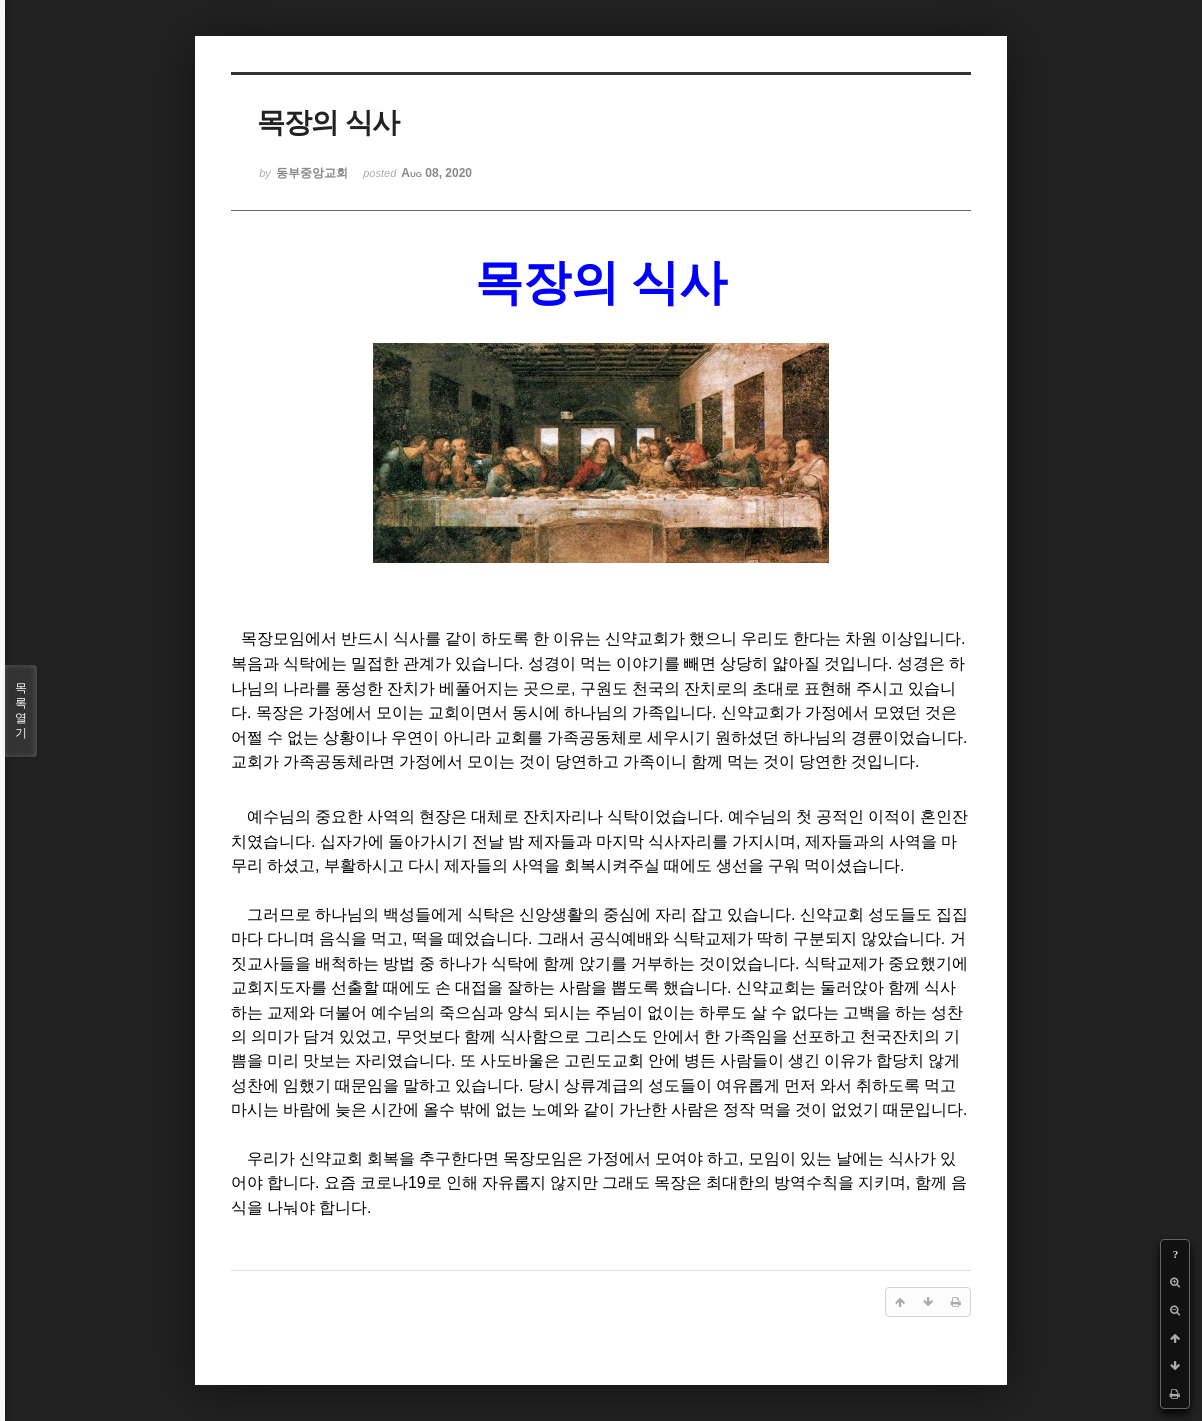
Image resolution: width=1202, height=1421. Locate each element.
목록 (21, 711)
